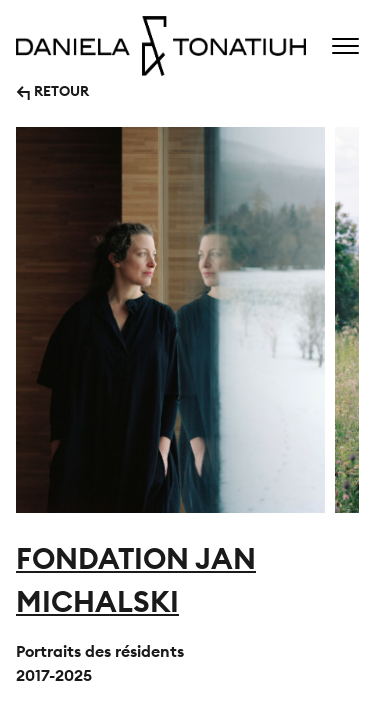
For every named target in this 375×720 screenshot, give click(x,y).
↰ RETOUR (52, 89)
